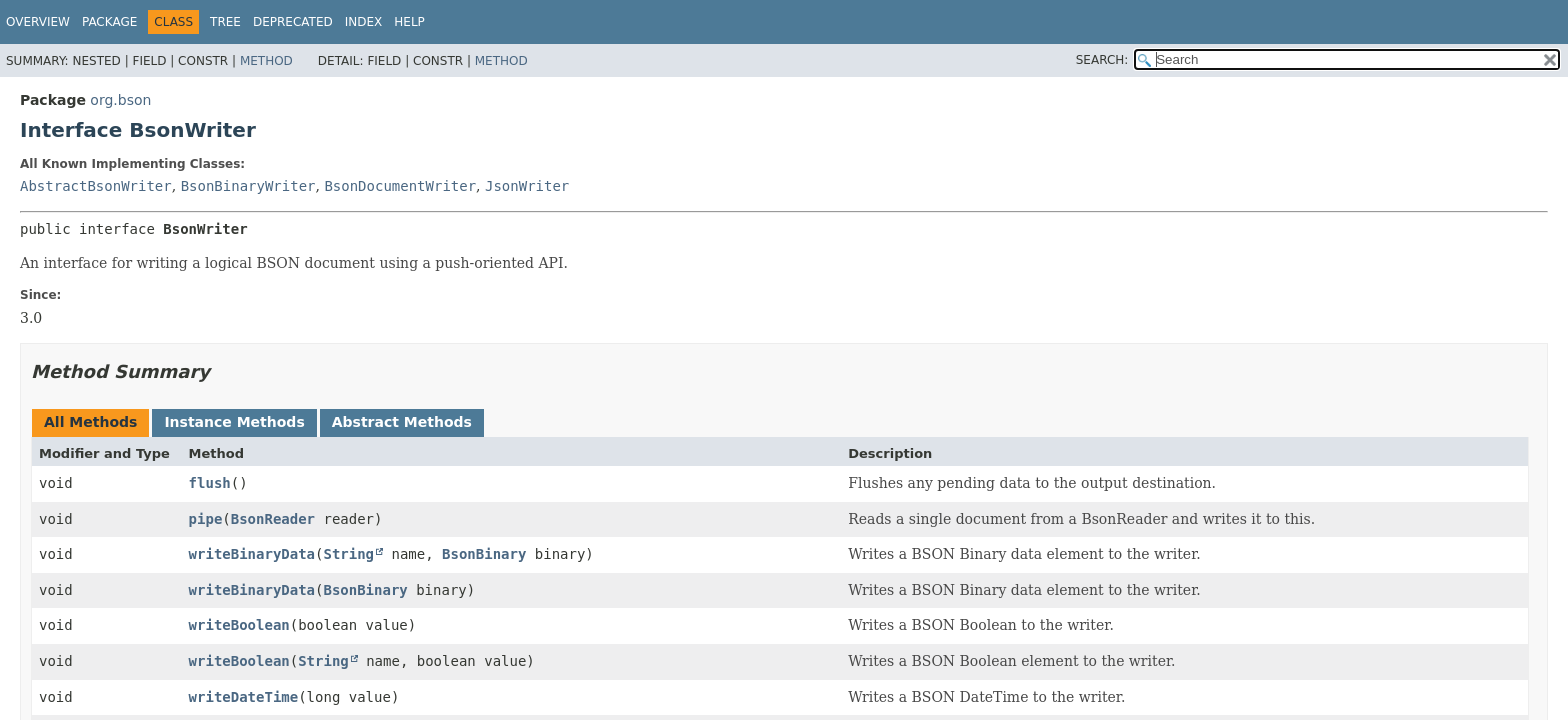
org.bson (120, 100)
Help (409, 22)
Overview (38, 22)
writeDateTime (244, 697)
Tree (225, 22)
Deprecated (293, 22)
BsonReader (273, 519)
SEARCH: (1102, 60)
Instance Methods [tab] (234, 422)
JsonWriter (527, 186)
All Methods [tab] (90, 422)
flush (210, 483)
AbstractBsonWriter (96, 186)
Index (364, 22)
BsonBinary (484, 554)
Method (266, 61)
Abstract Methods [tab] (402, 422)
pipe (206, 519)
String (348, 554)
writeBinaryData (252, 554)
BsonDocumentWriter (400, 186)
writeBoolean (239, 625)
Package (109, 22)
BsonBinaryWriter (248, 186)
